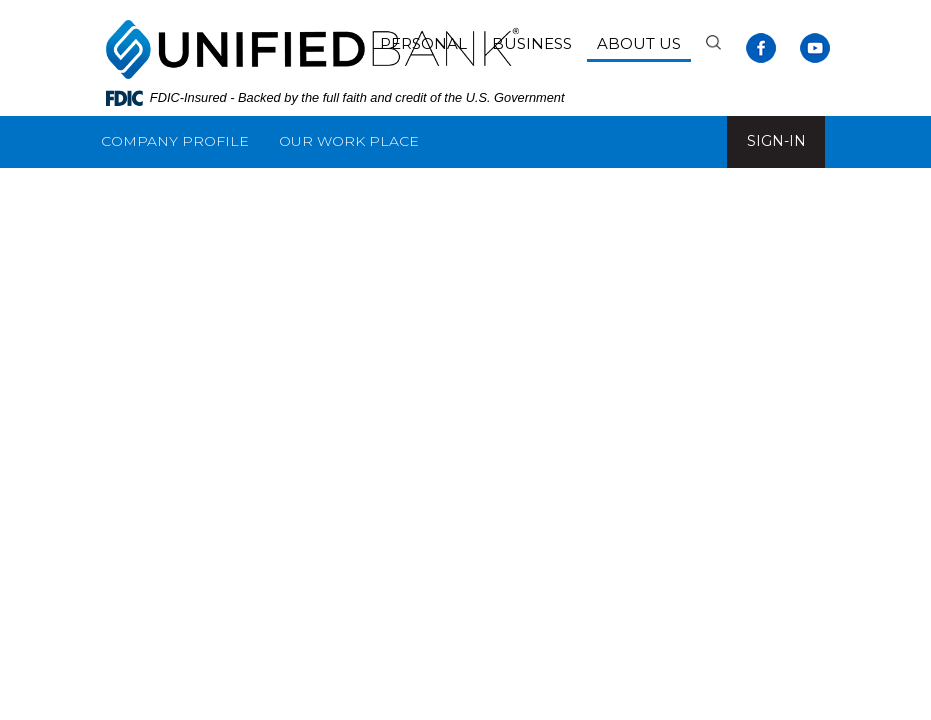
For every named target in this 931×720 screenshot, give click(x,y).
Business (532, 43)
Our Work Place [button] (349, 141)
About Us (639, 43)
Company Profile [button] (175, 141)
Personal (423, 43)
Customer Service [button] (177, 193)
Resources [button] (330, 193)
